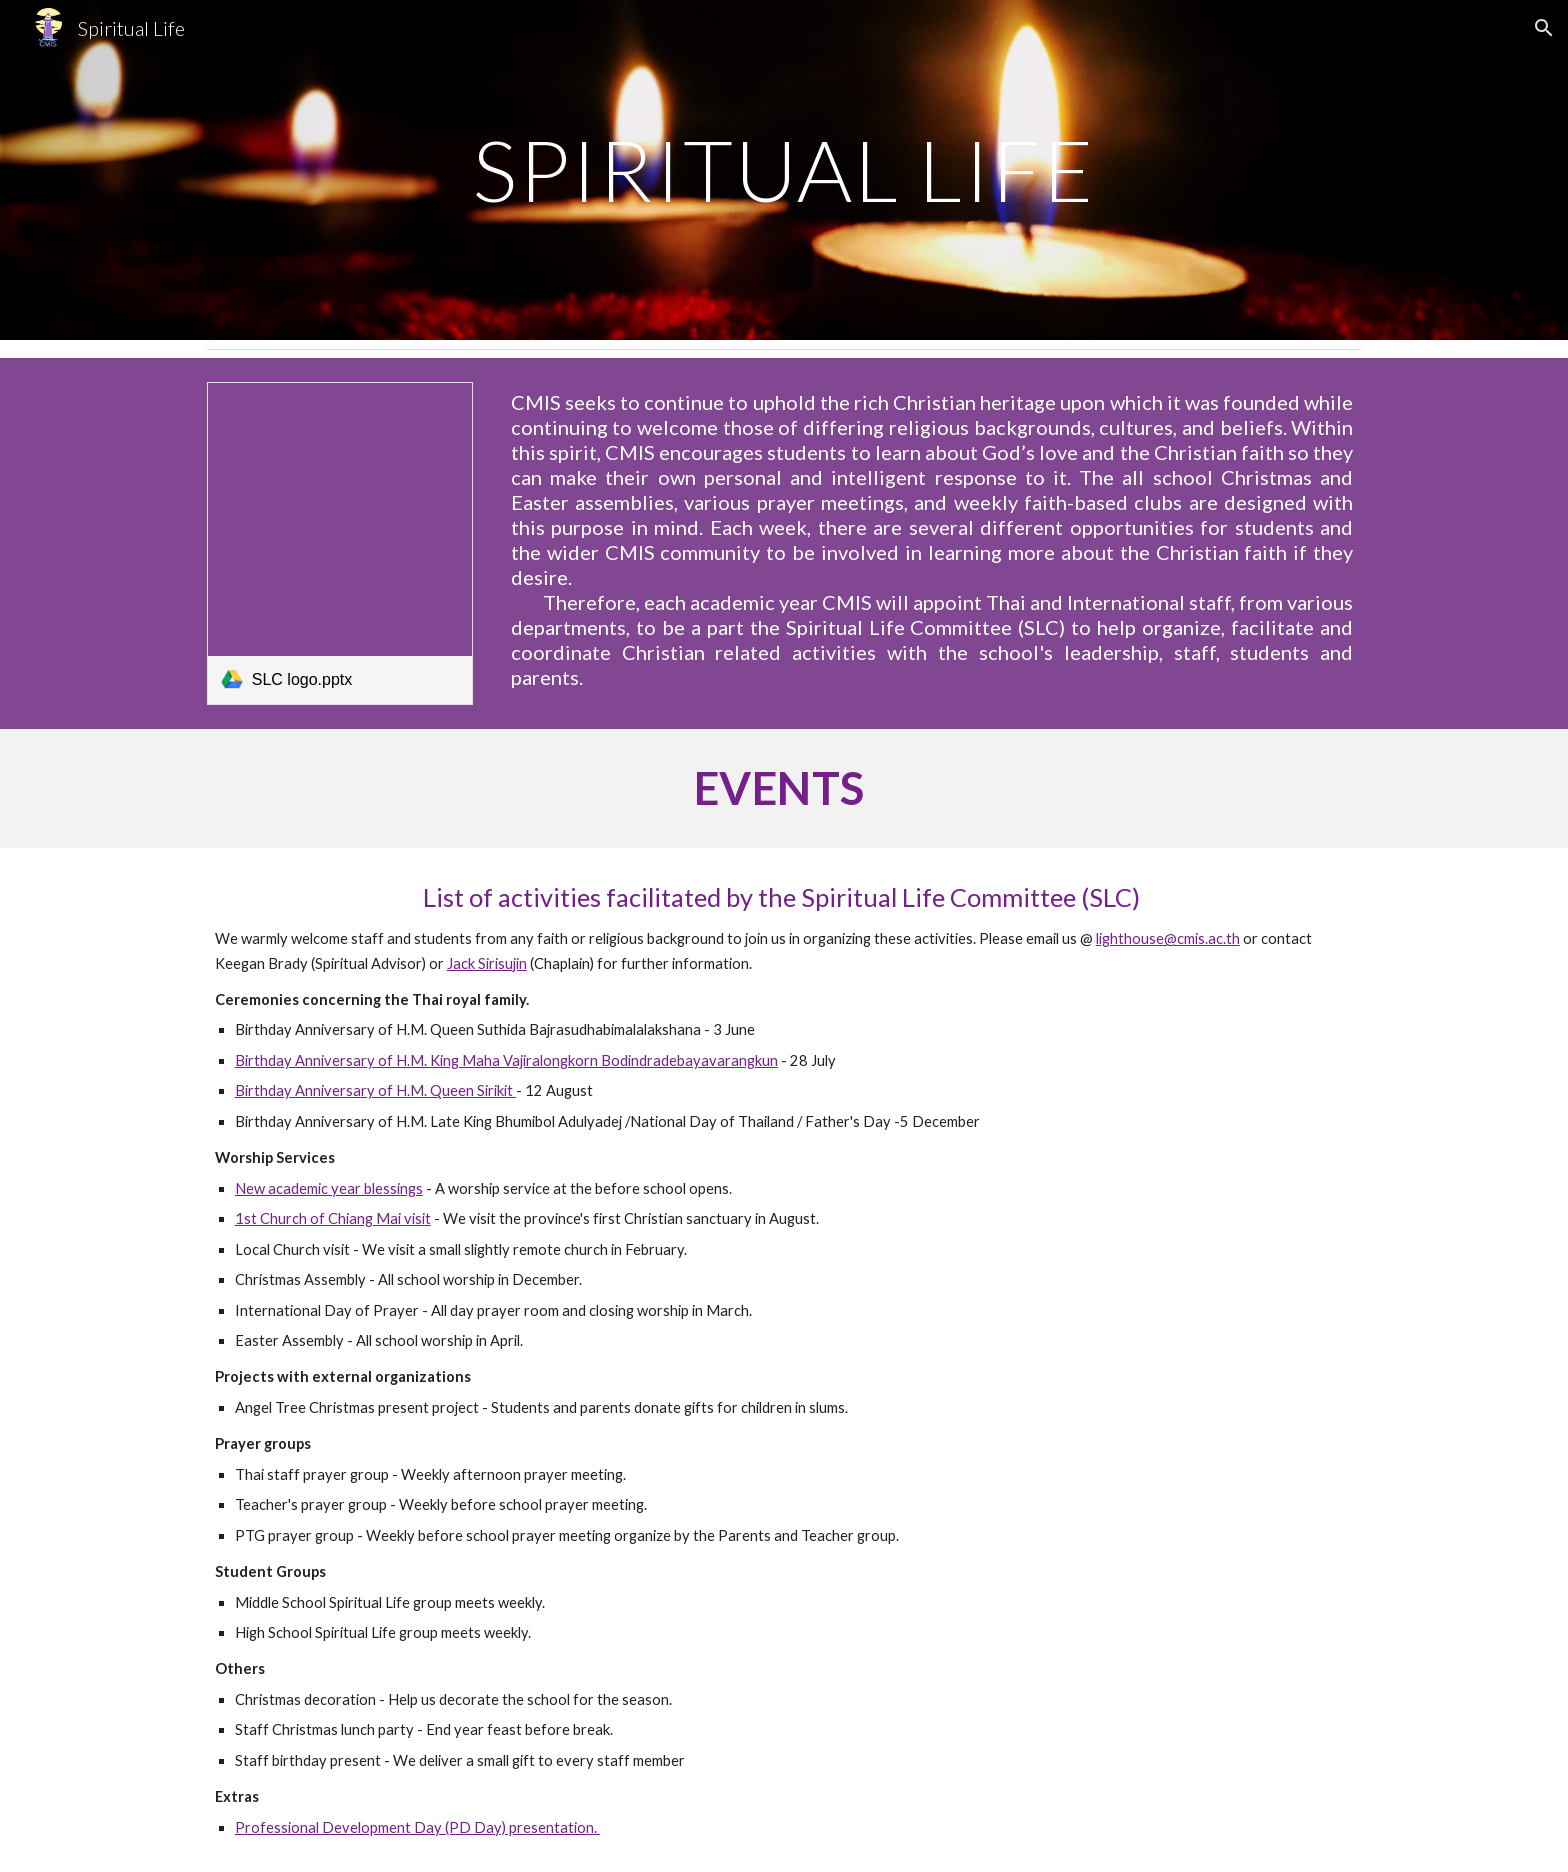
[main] (783, 169)
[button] (1544, 28)
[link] (340, 543)
